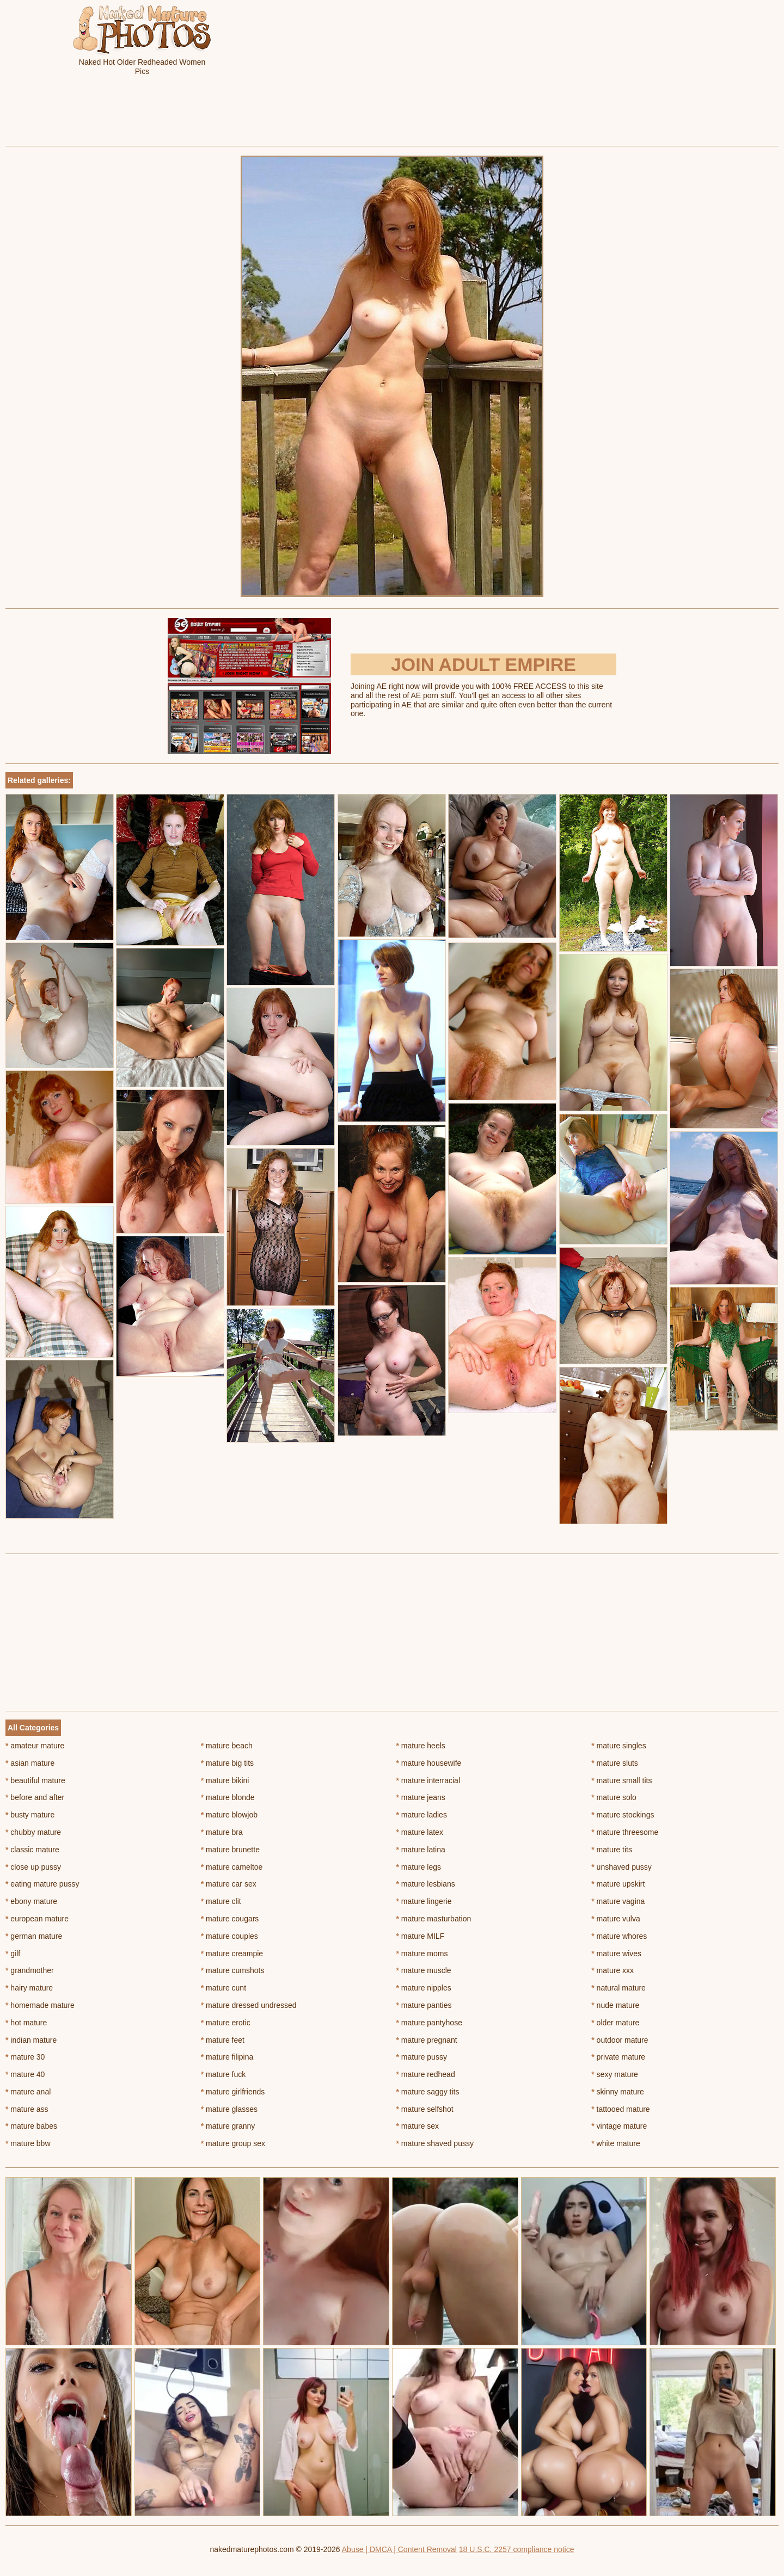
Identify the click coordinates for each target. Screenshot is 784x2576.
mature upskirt (618, 1883)
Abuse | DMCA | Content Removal (399, 2549)
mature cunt (223, 1987)
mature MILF (420, 1936)
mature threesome (624, 1832)
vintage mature (619, 2126)
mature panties (424, 2005)
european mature (37, 1918)
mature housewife (429, 1763)
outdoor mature (619, 2040)
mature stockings (622, 1814)
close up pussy (33, 1867)
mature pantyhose (429, 2022)
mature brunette (230, 1849)
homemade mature (40, 2005)
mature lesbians (425, 1883)
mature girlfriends (233, 2091)
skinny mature (617, 2091)
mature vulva (615, 1918)
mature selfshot (425, 2109)
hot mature (26, 2022)
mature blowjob (229, 1814)
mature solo (613, 1797)
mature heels (420, 1745)
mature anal (28, 2091)
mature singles (618, 1745)
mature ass (26, 2109)
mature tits (611, 1849)
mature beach (227, 1745)
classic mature (32, 1849)
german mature (33, 1936)
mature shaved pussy (435, 2143)
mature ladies (421, 1814)
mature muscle (423, 1970)
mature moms (422, 1953)
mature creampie (232, 1953)
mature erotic (225, 2022)
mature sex (417, 2126)
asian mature (29, 1763)
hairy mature (29, 1987)
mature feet (222, 2040)
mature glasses (229, 2109)
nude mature (615, 2005)
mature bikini (225, 1780)
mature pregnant (426, 2040)
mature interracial (428, 1780)
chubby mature (33, 1832)
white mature (615, 2143)
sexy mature (614, 2074)
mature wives (616, 1953)
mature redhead (425, 2074)
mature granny (228, 2126)
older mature (615, 2022)
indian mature (31, 2040)
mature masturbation (433, 1918)
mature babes (31, 2126)
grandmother (29, 1970)
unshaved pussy (621, 1867)
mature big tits (227, 1763)
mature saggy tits (428, 2091)
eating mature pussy (42, 1883)
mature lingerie (424, 1901)
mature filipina (227, 2057)
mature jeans (420, 1797)
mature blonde (228, 1797)
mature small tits (621, 1780)
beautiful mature (35, 1780)
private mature (618, 2057)
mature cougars (230, 1918)
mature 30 (25, 2057)
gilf (12, 1953)
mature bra (222, 1832)
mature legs (419, 1867)
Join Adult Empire (483, 664)
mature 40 (25, 2074)
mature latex (419, 1832)
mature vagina (618, 1901)
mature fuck (223, 2074)
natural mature (618, 1987)
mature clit (221, 1901)
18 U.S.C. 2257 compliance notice (516, 2549)
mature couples (229, 1936)
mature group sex (233, 2143)
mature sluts (614, 1763)
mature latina (420, 1849)
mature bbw (28, 2143)
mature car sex (228, 1883)
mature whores (619, 1936)
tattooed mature (620, 2109)
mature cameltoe (232, 1867)
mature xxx (612, 1970)
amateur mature (34, 1745)
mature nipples (423, 1987)
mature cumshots (233, 1970)
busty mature (29, 1814)
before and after (34, 1797)
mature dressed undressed (249, 2005)
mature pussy (421, 2057)
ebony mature (31, 1901)
